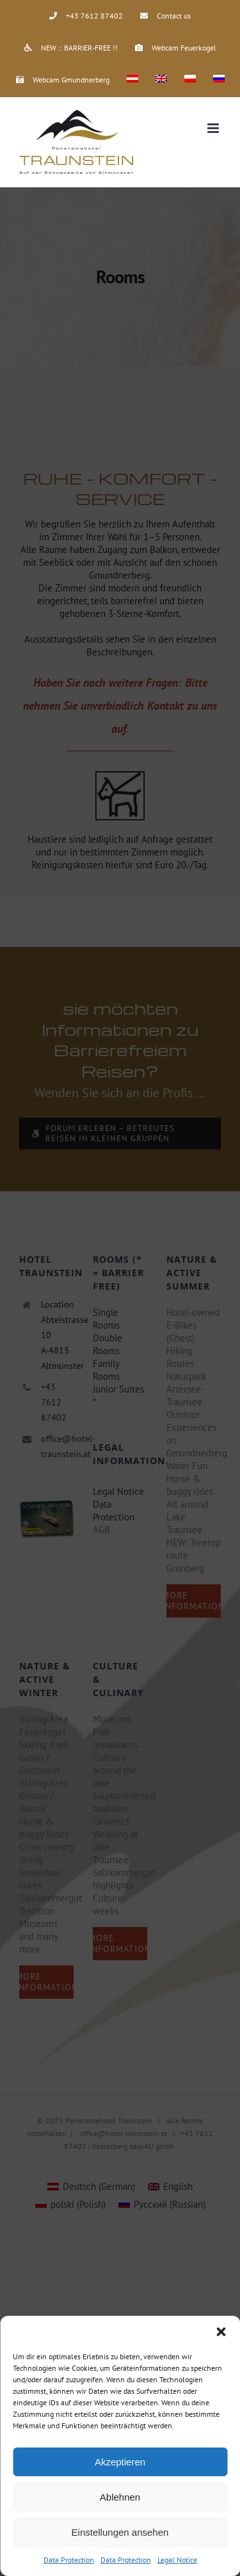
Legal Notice (177, 2559)
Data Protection (69, 2559)
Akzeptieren (120, 2461)
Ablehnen (120, 2497)
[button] (220, 2331)
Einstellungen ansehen (120, 2532)
